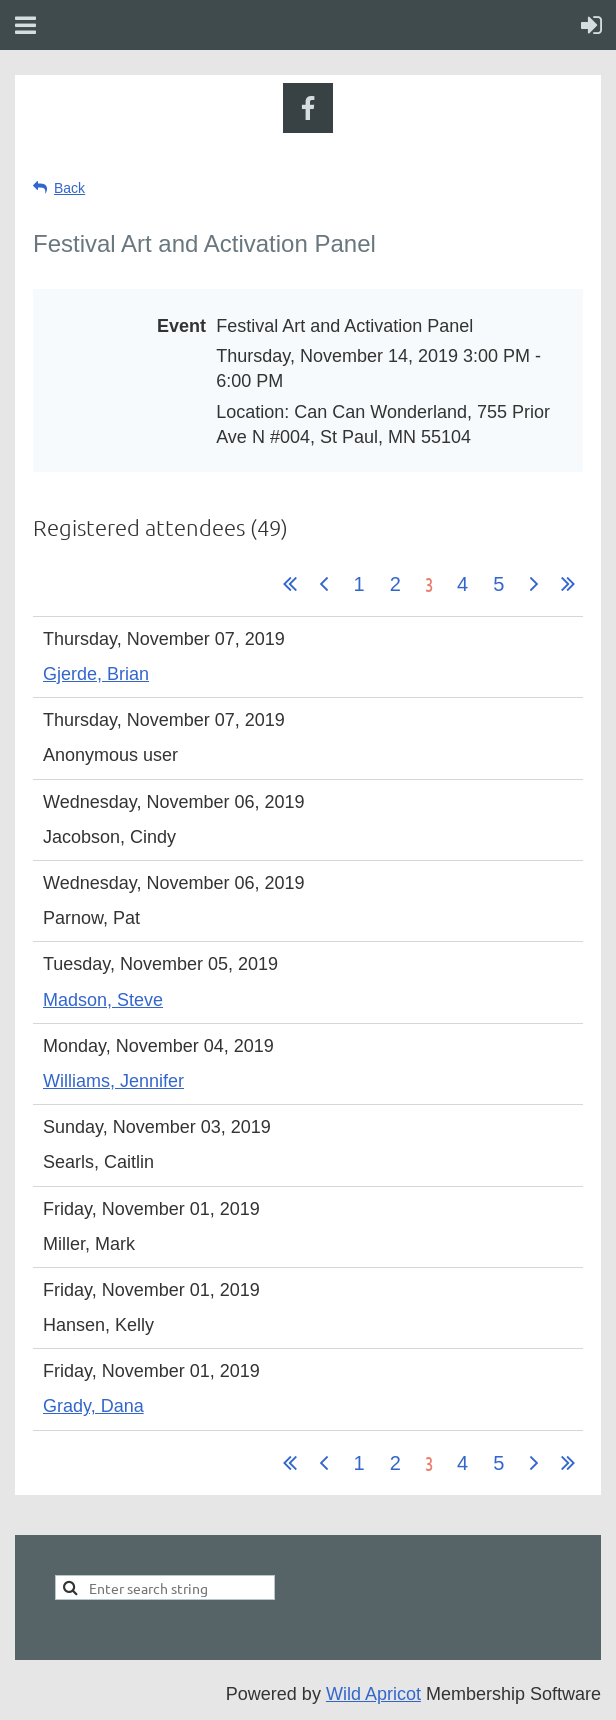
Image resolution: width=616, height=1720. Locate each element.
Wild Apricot (373, 1694)
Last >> (568, 584)
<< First (290, 584)
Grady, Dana (93, 1406)
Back (69, 188)
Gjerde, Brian (96, 674)
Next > (534, 584)
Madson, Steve (103, 1000)
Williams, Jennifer (113, 1081)
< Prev (324, 584)
